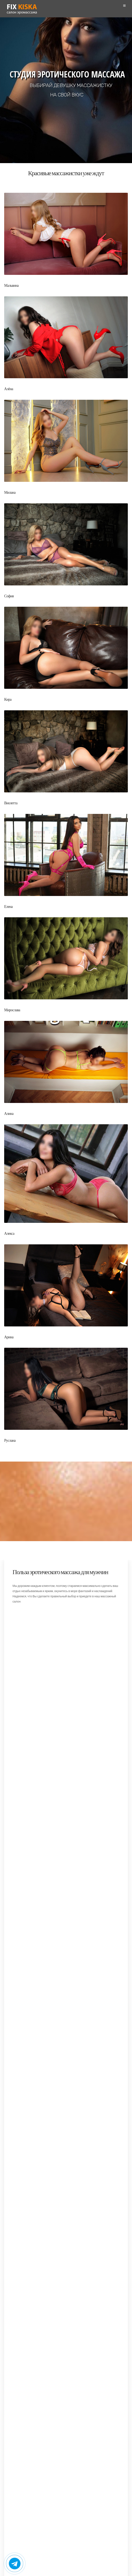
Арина (8, 1337)
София (9, 596)
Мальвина (11, 286)
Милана (9, 493)
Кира (7, 700)
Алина (8, 1114)
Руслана (10, 1441)
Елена (8, 907)
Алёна (8, 389)
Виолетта (10, 803)
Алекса (9, 1234)
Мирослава (12, 1010)
